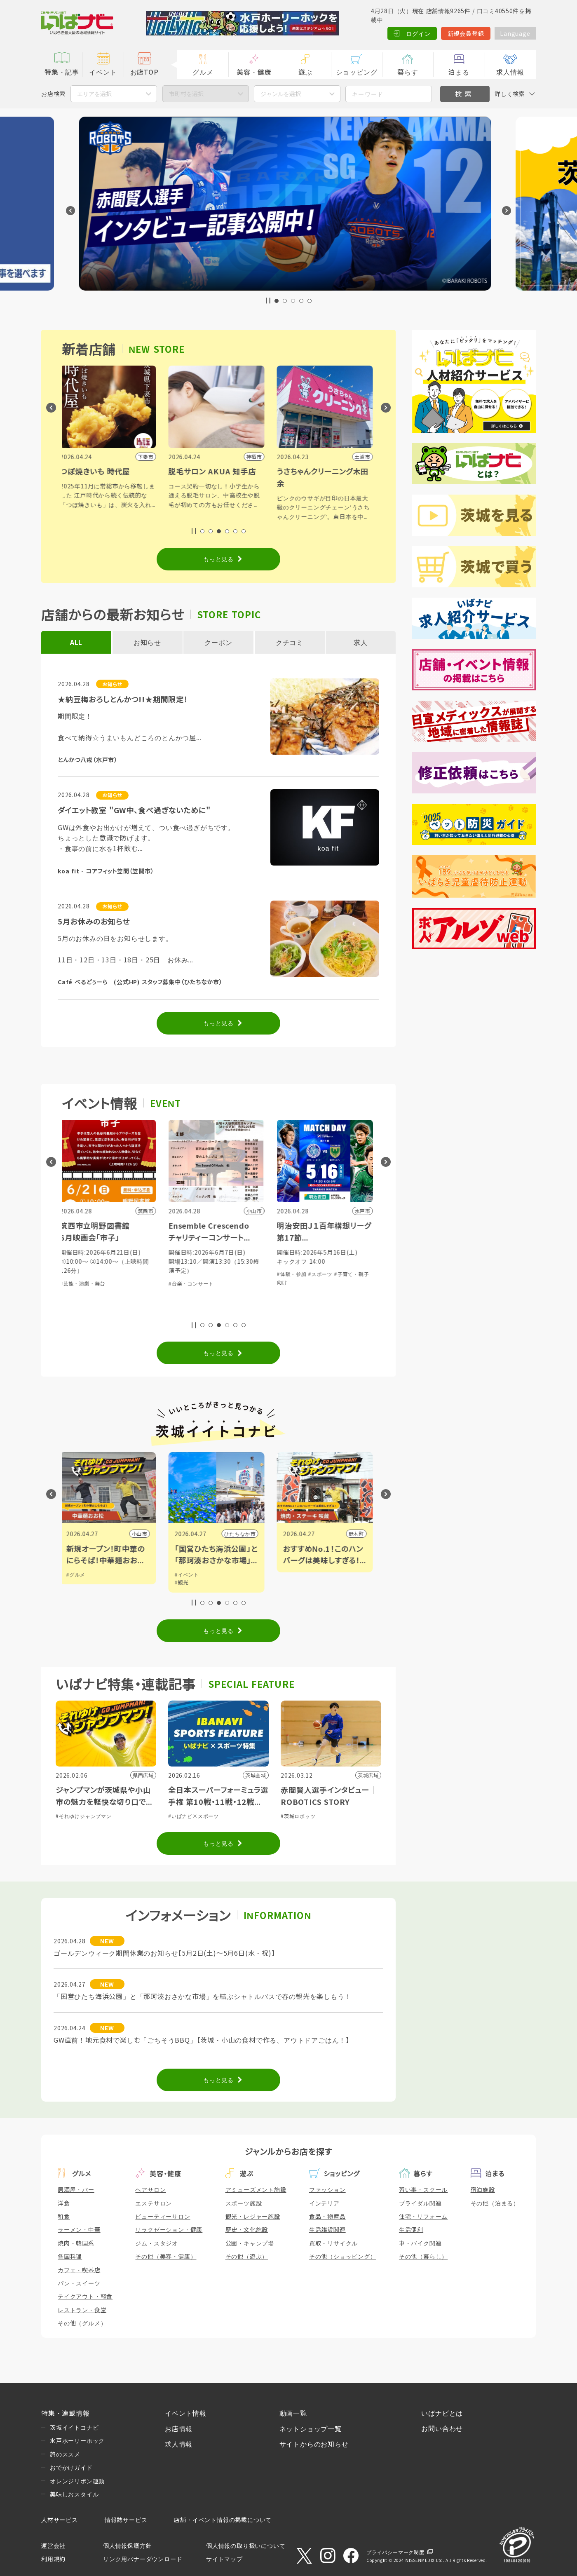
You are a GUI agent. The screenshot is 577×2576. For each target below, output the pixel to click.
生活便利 (411, 2229)
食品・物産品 (327, 2216)
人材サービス (59, 2519)
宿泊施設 (483, 2189)
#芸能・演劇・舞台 (85, 1283)
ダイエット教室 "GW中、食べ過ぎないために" (134, 810)
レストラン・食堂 (82, 2310)
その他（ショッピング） (342, 2256)
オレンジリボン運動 (77, 2481)
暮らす (407, 72)
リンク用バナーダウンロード (142, 2559)
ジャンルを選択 (280, 93)
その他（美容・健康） (165, 2256)
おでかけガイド (71, 2467)
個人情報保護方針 (127, 2545)
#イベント (189, 1574)
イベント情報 (185, 2413)
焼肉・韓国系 (76, 2243)
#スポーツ (322, 1273)
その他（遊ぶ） (246, 2256)
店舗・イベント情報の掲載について (223, 2519)
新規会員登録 (466, 33)
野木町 (358, 1533)
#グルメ (77, 1574)
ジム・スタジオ (156, 2243)
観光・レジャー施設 (252, 2216)
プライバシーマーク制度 (395, 2551)
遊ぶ (305, 72)
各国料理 (70, 2256)
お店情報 (178, 2428)
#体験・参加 (294, 1273)
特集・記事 (62, 72)
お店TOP (144, 72)
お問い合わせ (442, 2428)
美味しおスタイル (74, 2494)
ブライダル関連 (420, 2203)
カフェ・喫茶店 (79, 2270)
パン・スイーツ (79, 2283)
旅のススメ (65, 2454)
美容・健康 (254, 72)
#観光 (183, 1582)
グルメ (202, 72)
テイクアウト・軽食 (85, 2296)
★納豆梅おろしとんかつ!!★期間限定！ (123, 699)
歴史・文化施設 (246, 2229)
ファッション (327, 2189)
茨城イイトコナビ (74, 2427)
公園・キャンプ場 (249, 2243)
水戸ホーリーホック (77, 2440)
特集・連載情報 (65, 2413)
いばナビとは (442, 2413)
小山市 (141, 1533)
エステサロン (153, 2203)
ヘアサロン (150, 2189)
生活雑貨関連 (327, 2229)
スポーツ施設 (243, 2203)
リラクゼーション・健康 (168, 2229)
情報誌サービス (126, 2519)
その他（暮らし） (423, 2256)
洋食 (64, 2203)
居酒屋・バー (76, 2189)
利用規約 (53, 2559)
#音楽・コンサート (193, 1283)
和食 (64, 2216)
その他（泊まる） (495, 2203)
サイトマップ (224, 2559)
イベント (103, 72)
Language (515, 33)
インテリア (324, 2203)
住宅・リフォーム (423, 2216)
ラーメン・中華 (79, 2229)
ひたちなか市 (242, 1533)
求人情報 (510, 72)
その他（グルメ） (82, 2323)
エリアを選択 (94, 93)
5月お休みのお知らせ (94, 921)
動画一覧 (293, 2413)
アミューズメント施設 (255, 2189)
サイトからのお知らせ (314, 2444)
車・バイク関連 (420, 2243)
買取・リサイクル (333, 2243)
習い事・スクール (423, 2189)
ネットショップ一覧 (310, 2428)
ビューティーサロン (162, 2216)
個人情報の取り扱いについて (245, 2545)
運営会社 (53, 2545)
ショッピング (357, 72)
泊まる (458, 72)
